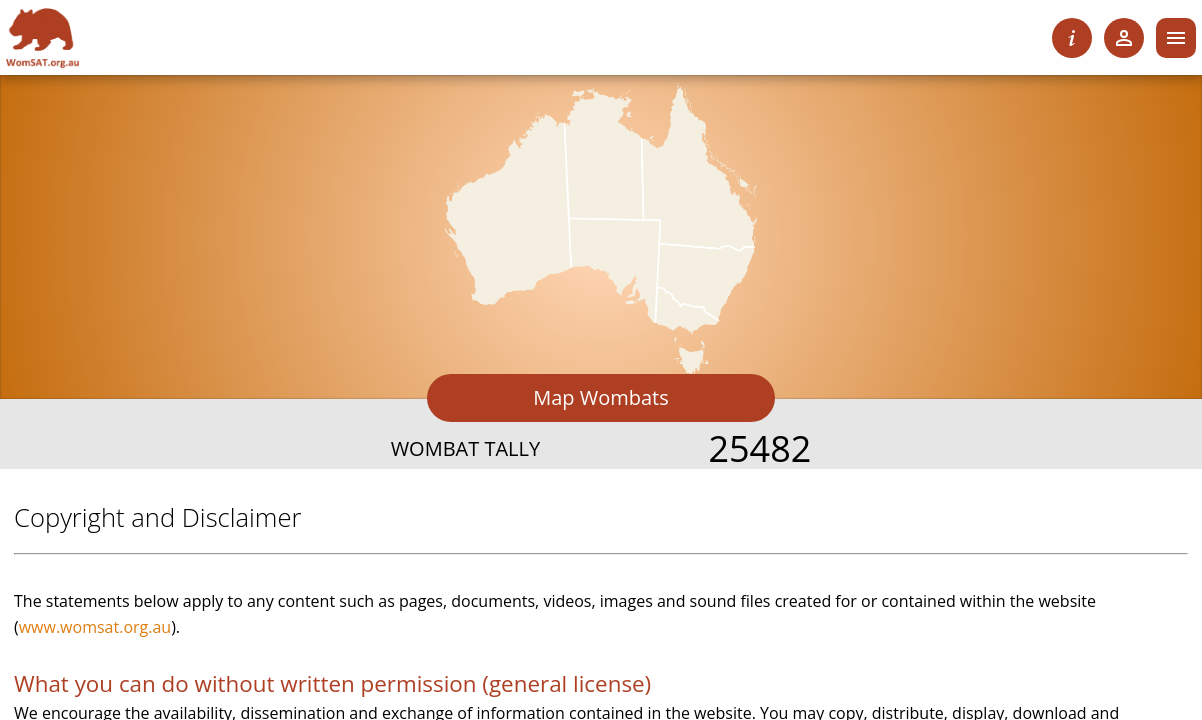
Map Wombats (601, 397)
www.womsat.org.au (95, 627)
